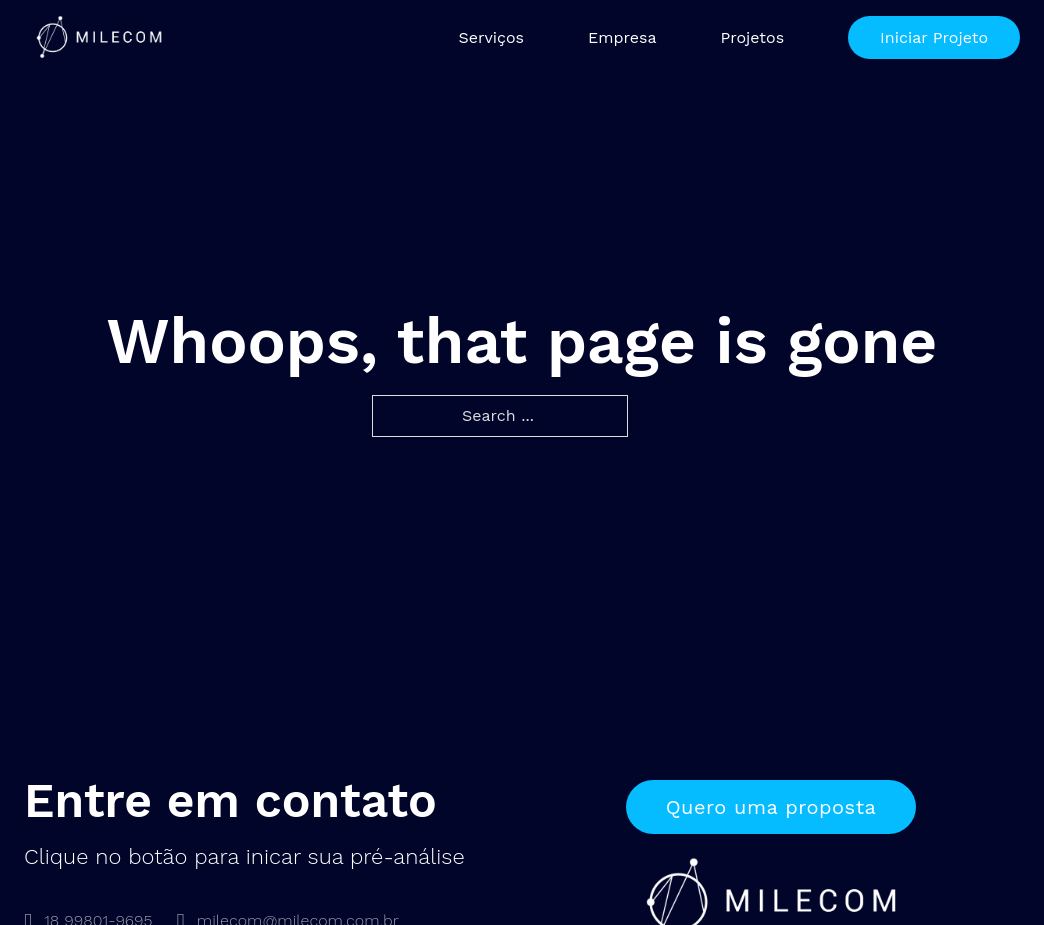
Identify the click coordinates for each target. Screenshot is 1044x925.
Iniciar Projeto (934, 37)
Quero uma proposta (771, 807)
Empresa (622, 37)
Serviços (491, 37)
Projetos (752, 37)
